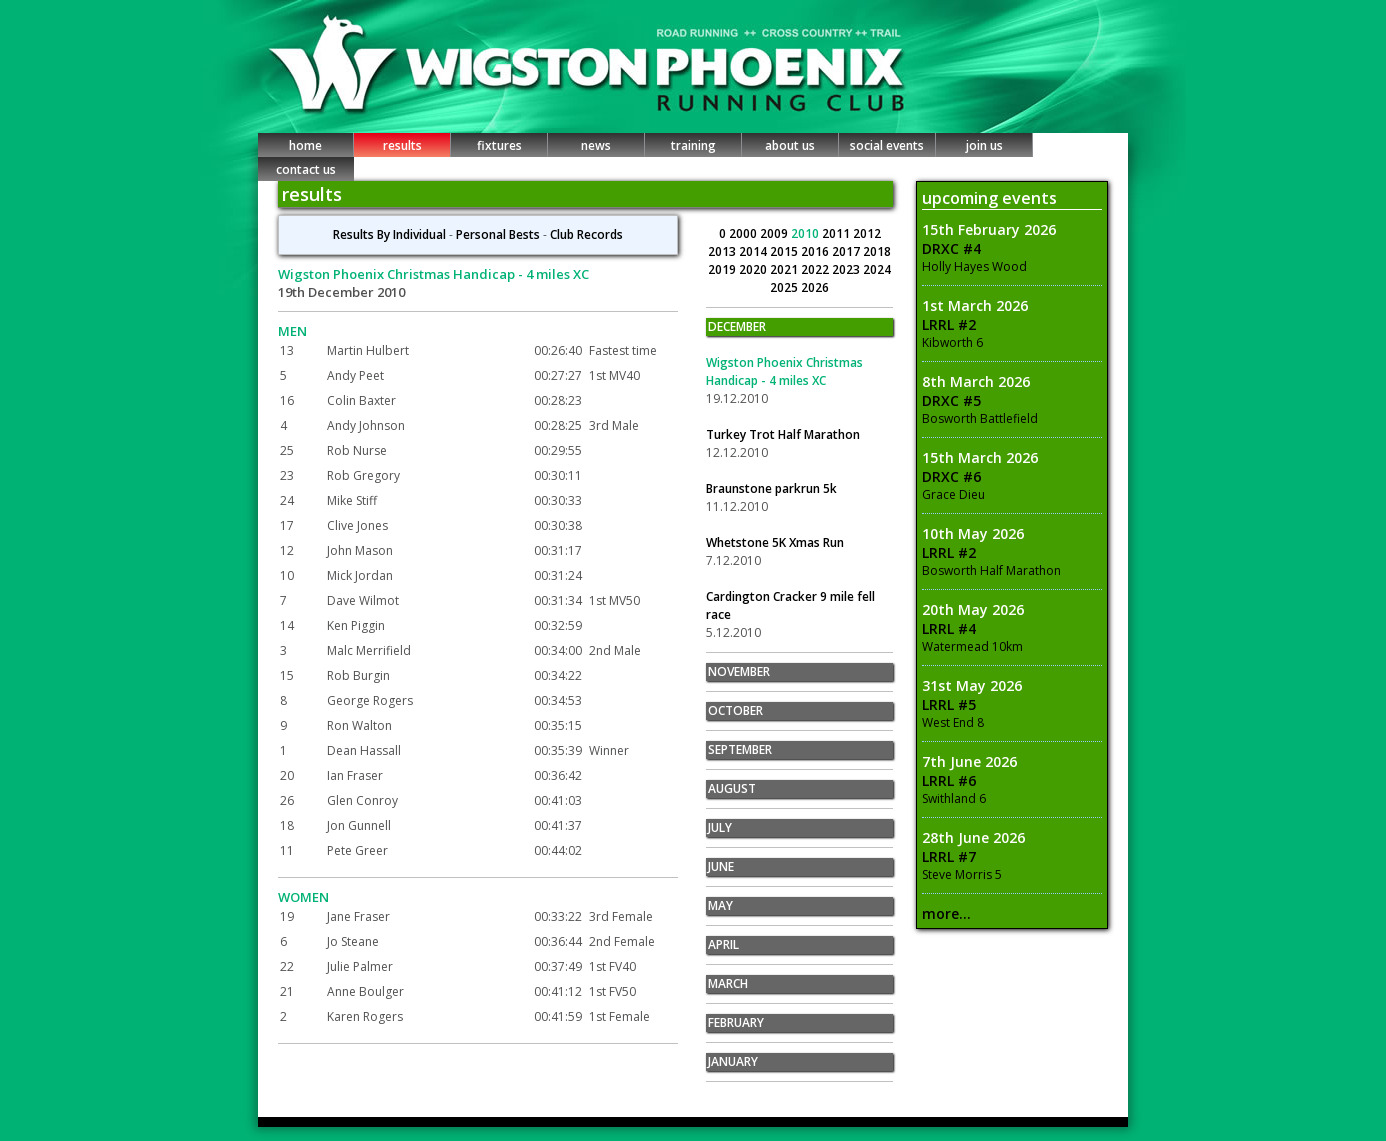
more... (946, 913)
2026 (815, 287)
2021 (785, 269)
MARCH (728, 983)
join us (984, 145)
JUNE (721, 866)
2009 (775, 233)
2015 (785, 251)
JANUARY (733, 1061)
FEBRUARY (736, 1022)
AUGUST (732, 788)
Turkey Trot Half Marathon (783, 434)
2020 (754, 269)
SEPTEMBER (740, 749)
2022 (816, 269)
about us (790, 145)
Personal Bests (498, 234)
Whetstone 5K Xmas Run (775, 542)
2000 (744, 233)
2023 (847, 269)
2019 (723, 269)
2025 (785, 287)
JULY (720, 827)
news (596, 145)
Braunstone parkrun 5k (771, 488)
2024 (877, 269)
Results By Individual (389, 234)
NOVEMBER (739, 671)
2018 (877, 251)
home (305, 145)
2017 (847, 251)
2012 (867, 233)
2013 (723, 251)
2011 (837, 233)
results (402, 145)
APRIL (723, 944)
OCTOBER (735, 710)
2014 (754, 251)
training (693, 145)
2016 (816, 251)
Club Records (586, 234)
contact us (306, 169)
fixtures (499, 145)
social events (887, 145)
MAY (720, 905)
